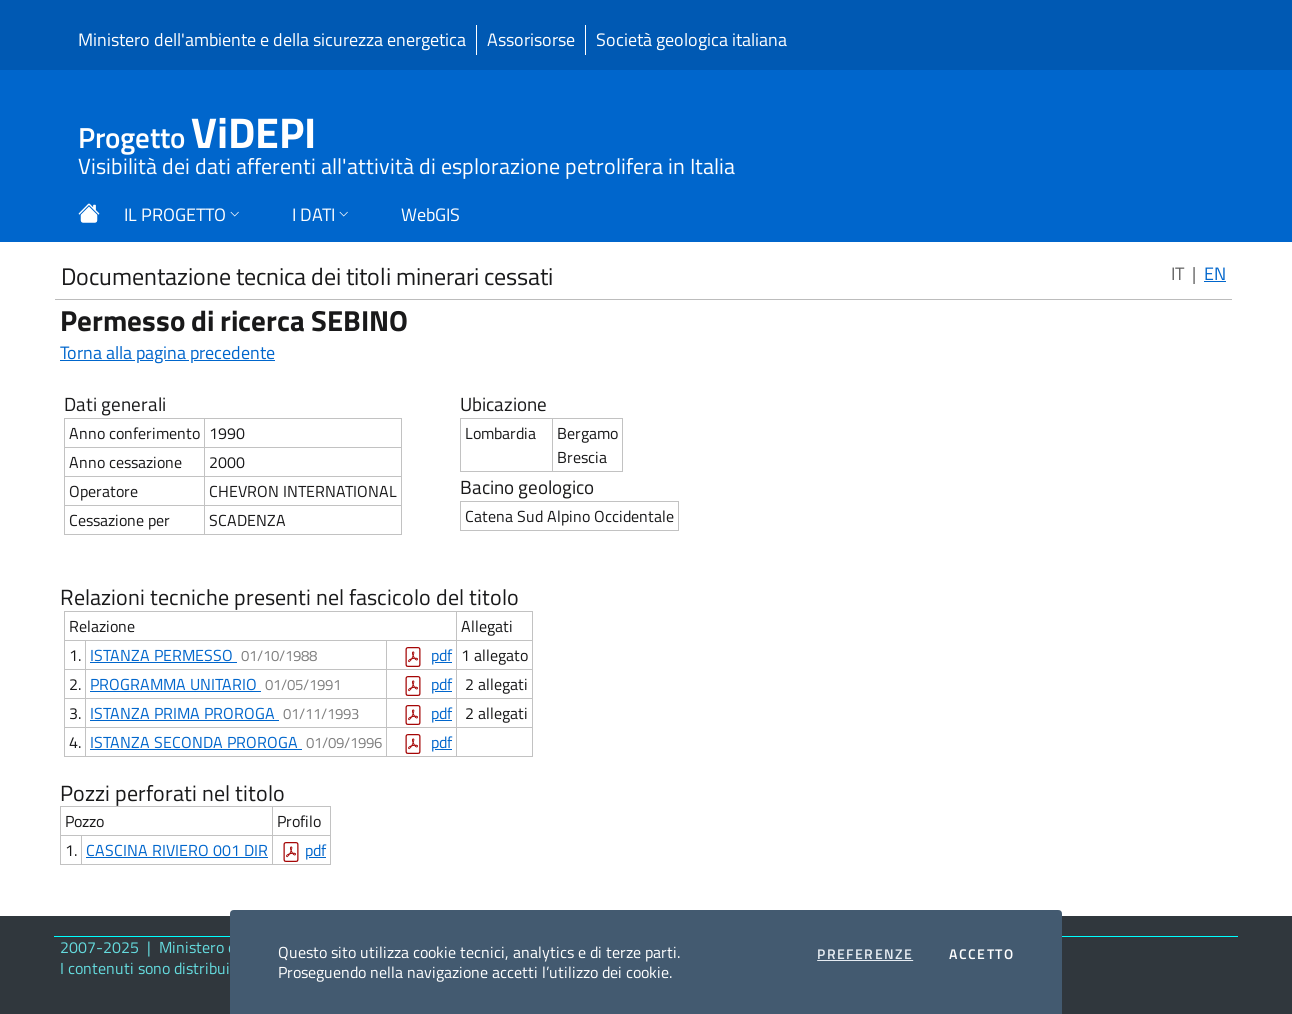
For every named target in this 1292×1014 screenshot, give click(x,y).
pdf (441, 655)
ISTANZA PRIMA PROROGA (184, 713)
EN (1215, 273)
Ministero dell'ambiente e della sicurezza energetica (272, 39)
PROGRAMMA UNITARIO (175, 684)
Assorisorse (531, 39)
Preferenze (865, 954)
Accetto (981, 954)
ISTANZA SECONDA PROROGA (196, 742)
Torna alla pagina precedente (167, 352)
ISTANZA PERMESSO (163, 655)
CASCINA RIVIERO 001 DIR (177, 850)
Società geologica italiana (691, 39)
